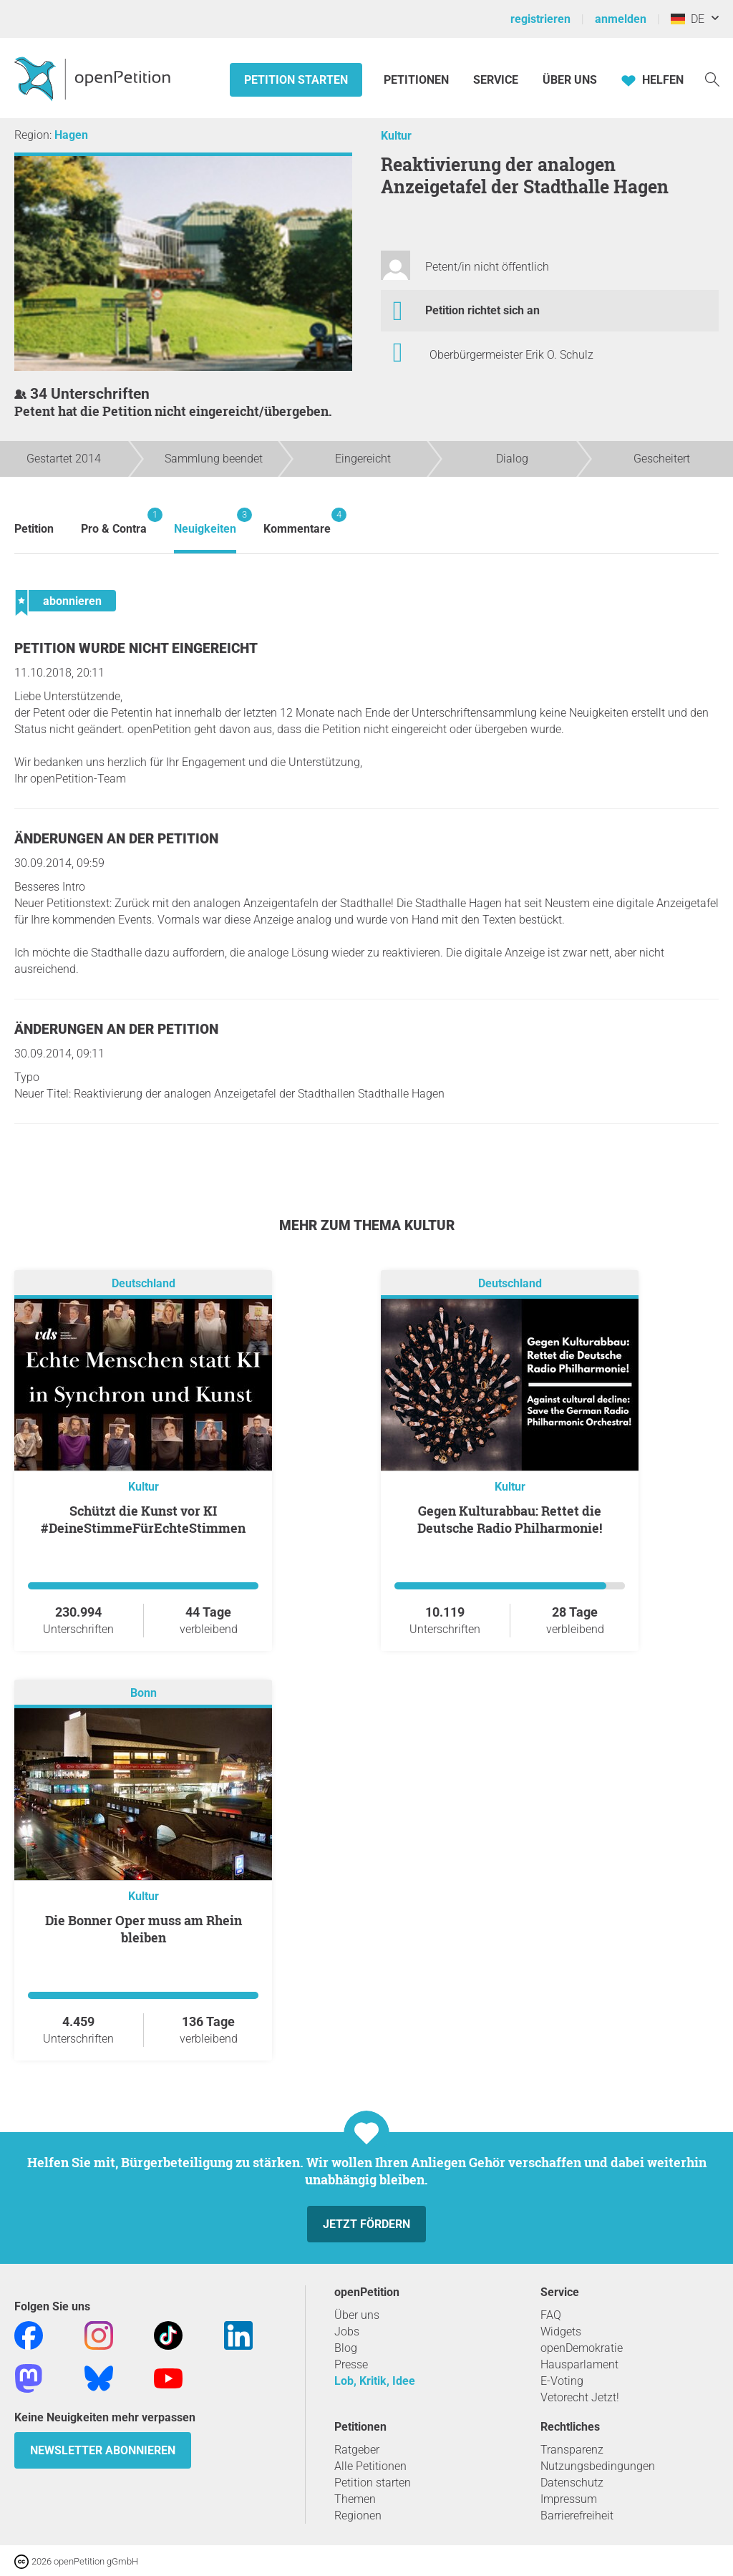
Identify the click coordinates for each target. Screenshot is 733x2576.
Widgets (560, 2331)
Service (495, 80)
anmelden (620, 19)
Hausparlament (579, 2364)
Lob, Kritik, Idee (374, 2381)
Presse (351, 2364)
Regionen (358, 2515)
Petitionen (418, 80)
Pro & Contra (114, 522)
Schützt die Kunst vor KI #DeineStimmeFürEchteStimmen (143, 1519)
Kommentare (297, 522)
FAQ (550, 2315)
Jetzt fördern (366, 2224)
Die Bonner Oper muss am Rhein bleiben (143, 1929)
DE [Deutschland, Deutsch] (687, 19)
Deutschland (143, 1283)
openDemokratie (581, 2348)
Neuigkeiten (205, 522)
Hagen (71, 135)
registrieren (540, 19)
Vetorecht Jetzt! (579, 2397)
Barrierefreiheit (576, 2515)
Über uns (356, 2315)
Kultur (396, 135)
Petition (34, 529)
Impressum (568, 2499)
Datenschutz (571, 2482)
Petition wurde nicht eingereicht (136, 648)
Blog (345, 2348)
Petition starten (296, 80)
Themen (355, 2499)
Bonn (143, 1693)
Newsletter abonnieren (102, 2450)
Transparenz (571, 2449)
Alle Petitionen (370, 2466)
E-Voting (561, 2381)
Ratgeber (356, 2449)
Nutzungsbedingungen (597, 2466)
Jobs (346, 2331)
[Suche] (712, 78)
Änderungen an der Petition (116, 839)
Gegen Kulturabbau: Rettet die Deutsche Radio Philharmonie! (509, 1519)
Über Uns (570, 80)
